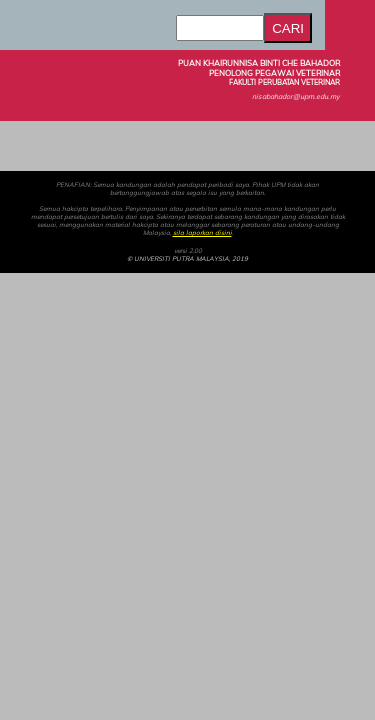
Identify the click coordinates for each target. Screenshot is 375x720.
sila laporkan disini (202, 233)
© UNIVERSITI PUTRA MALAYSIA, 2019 (187, 259)
